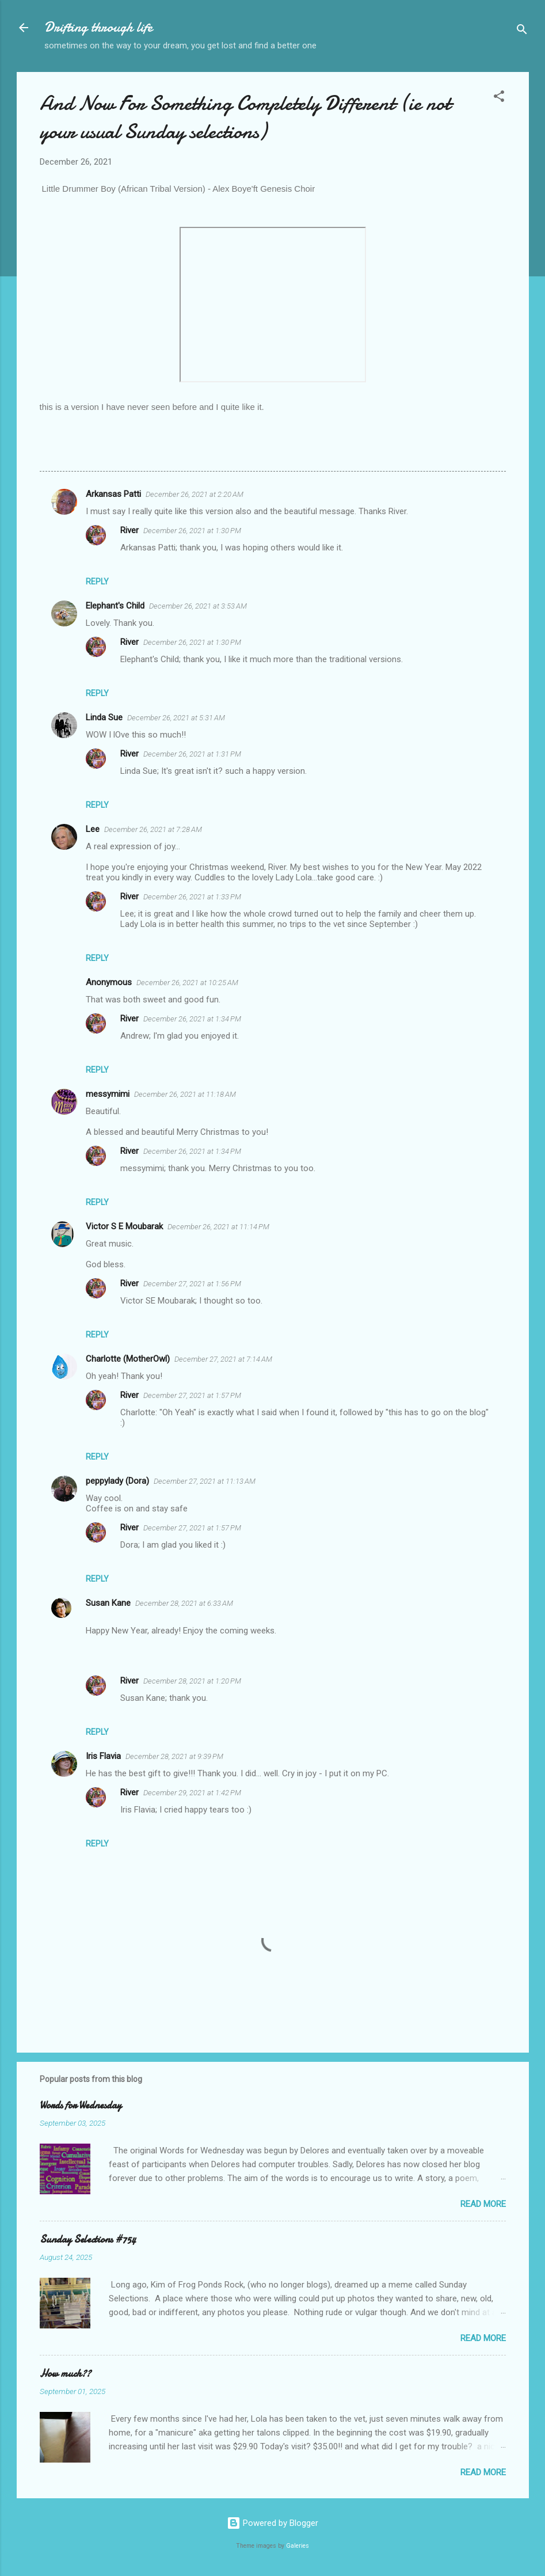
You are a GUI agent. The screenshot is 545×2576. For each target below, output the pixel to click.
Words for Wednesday (80, 2105)
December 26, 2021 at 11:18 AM (185, 1094)
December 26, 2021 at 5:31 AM (176, 717)
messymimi (107, 1094)
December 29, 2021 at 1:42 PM (192, 1792)
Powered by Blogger (272, 2523)
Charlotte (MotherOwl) (128, 1359)
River (129, 530)
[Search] (522, 31)
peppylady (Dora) (117, 1481)
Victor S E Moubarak (124, 1226)
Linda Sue (104, 717)
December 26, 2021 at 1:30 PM (192, 530)
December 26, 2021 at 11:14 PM (218, 1226)
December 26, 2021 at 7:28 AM (153, 829)
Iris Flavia (103, 1756)
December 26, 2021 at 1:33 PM (192, 896)
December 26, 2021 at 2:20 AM (194, 494)
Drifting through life (98, 27)
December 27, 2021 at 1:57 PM (192, 1395)
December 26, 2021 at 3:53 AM (198, 606)
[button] (499, 98)
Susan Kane (108, 1603)
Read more (483, 2204)
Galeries (297, 2546)
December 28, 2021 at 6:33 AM (184, 1603)
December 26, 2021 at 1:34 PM (192, 1019)
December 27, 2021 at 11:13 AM (205, 1481)
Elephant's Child (115, 606)
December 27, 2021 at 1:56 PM (192, 1283)
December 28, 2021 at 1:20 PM (192, 1681)
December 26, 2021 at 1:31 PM (192, 754)
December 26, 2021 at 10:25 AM (187, 982)
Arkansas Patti (113, 494)
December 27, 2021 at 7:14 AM (223, 1359)
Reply (97, 581)
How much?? (65, 2373)
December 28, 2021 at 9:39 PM (174, 1756)
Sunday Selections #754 (88, 2239)
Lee (93, 829)
